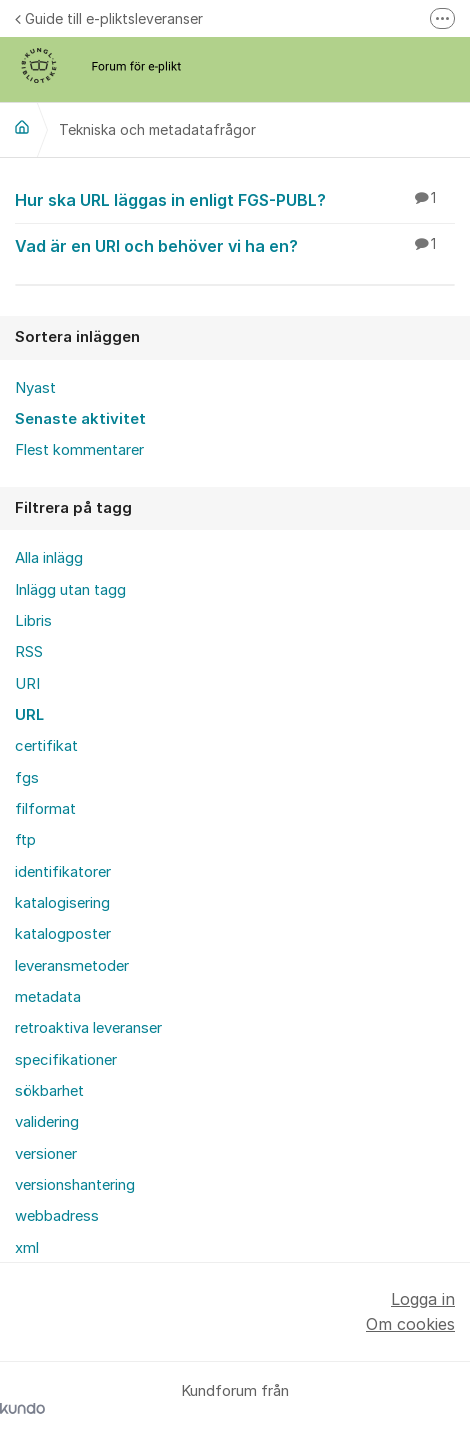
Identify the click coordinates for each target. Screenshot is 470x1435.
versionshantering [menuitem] (75, 1185)
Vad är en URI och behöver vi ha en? (235, 245)
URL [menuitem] (29, 715)
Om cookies (410, 1324)
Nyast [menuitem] (35, 388)
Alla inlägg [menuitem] (49, 558)
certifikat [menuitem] (46, 746)
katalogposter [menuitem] (63, 934)
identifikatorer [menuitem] (63, 872)
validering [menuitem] (47, 1122)
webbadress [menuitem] (57, 1216)
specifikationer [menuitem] (66, 1060)
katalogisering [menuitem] (62, 903)
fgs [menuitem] (27, 778)
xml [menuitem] (27, 1248)
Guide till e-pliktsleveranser (109, 18)
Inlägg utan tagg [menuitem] (70, 590)
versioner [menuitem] (46, 1154)
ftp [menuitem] (25, 840)
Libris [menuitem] (33, 621)
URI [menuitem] (27, 684)
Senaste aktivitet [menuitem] (80, 419)
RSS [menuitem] (29, 652)
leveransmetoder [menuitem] (72, 966)
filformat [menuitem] (45, 809)
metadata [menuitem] (48, 997)
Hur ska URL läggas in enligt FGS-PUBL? (235, 199)
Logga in (423, 1299)
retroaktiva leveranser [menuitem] (88, 1028)
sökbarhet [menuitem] (49, 1091)
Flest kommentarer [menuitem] (79, 450)
